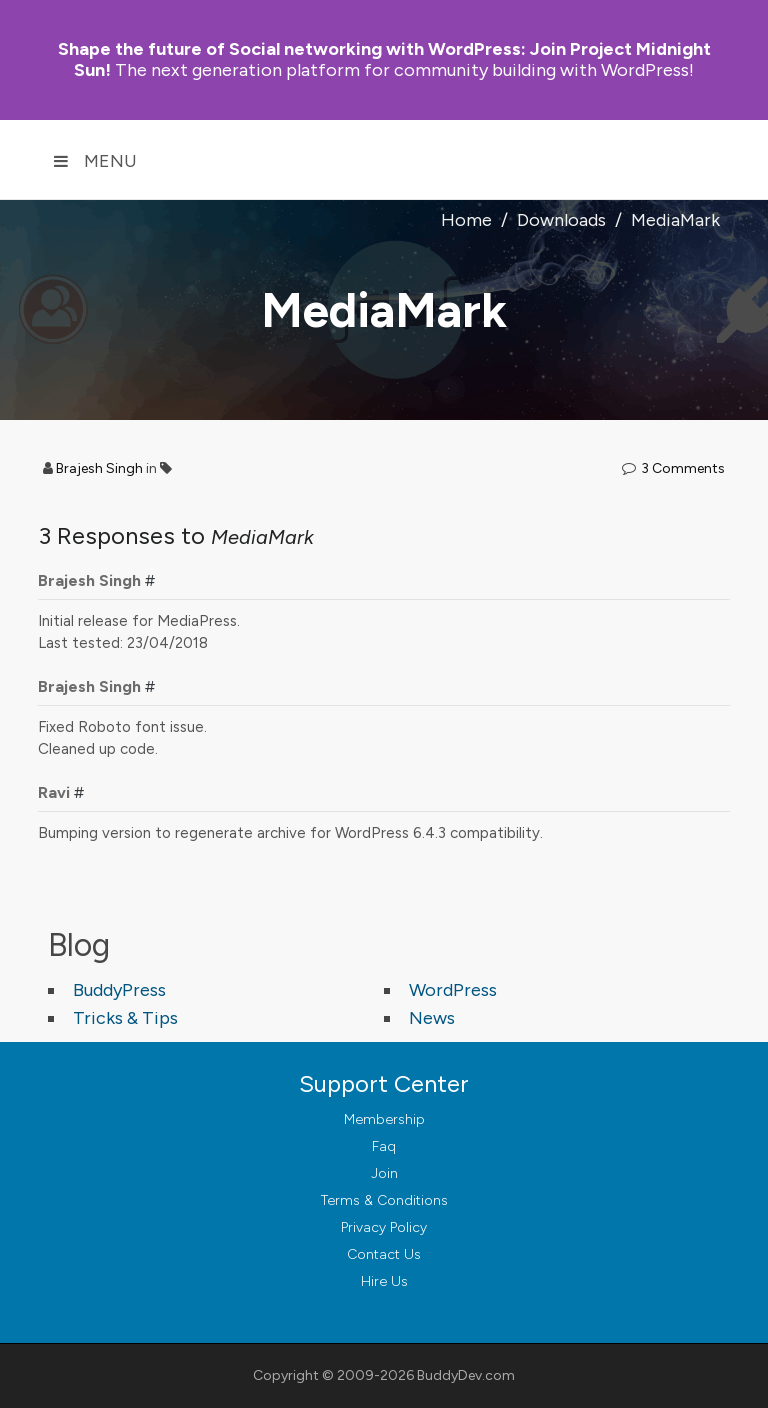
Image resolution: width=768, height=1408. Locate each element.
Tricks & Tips (125, 1018)
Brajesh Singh (99, 468)
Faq (384, 1146)
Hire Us (384, 1281)
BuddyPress (119, 990)
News (432, 1018)
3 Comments (683, 468)
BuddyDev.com (466, 1375)
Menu (95, 161)
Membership (384, 1119)
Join (384, 1173)
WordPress (453, 990)
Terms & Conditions (384, 1200)
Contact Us (384, 1254)
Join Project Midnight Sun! (384, 59)
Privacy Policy (384, 1227)
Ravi (54, 792)
